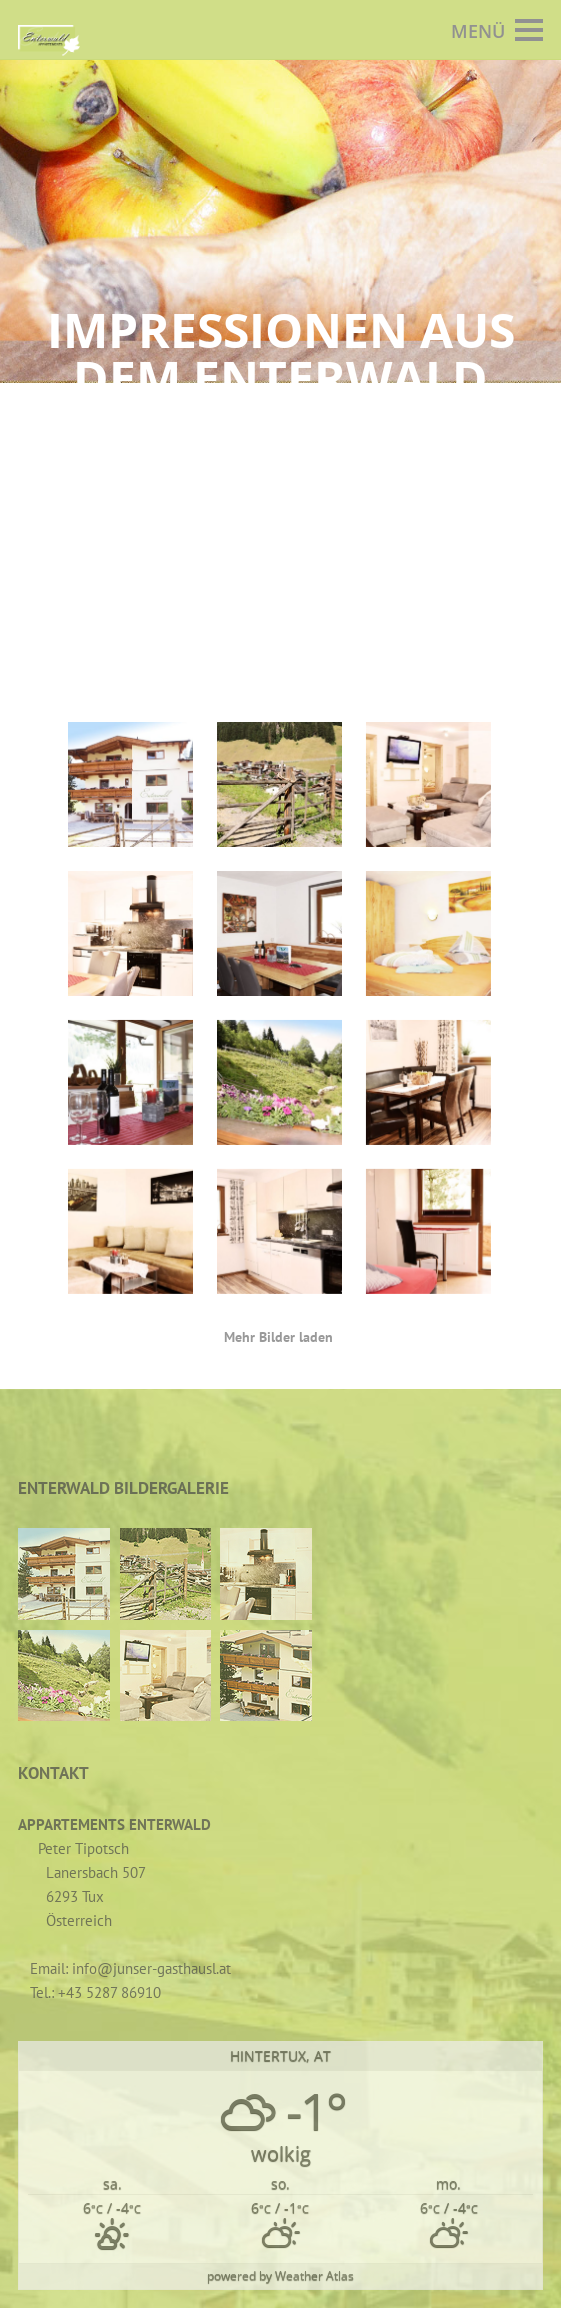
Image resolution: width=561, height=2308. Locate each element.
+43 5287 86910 (109, 1992)
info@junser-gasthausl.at (151, 1968)
